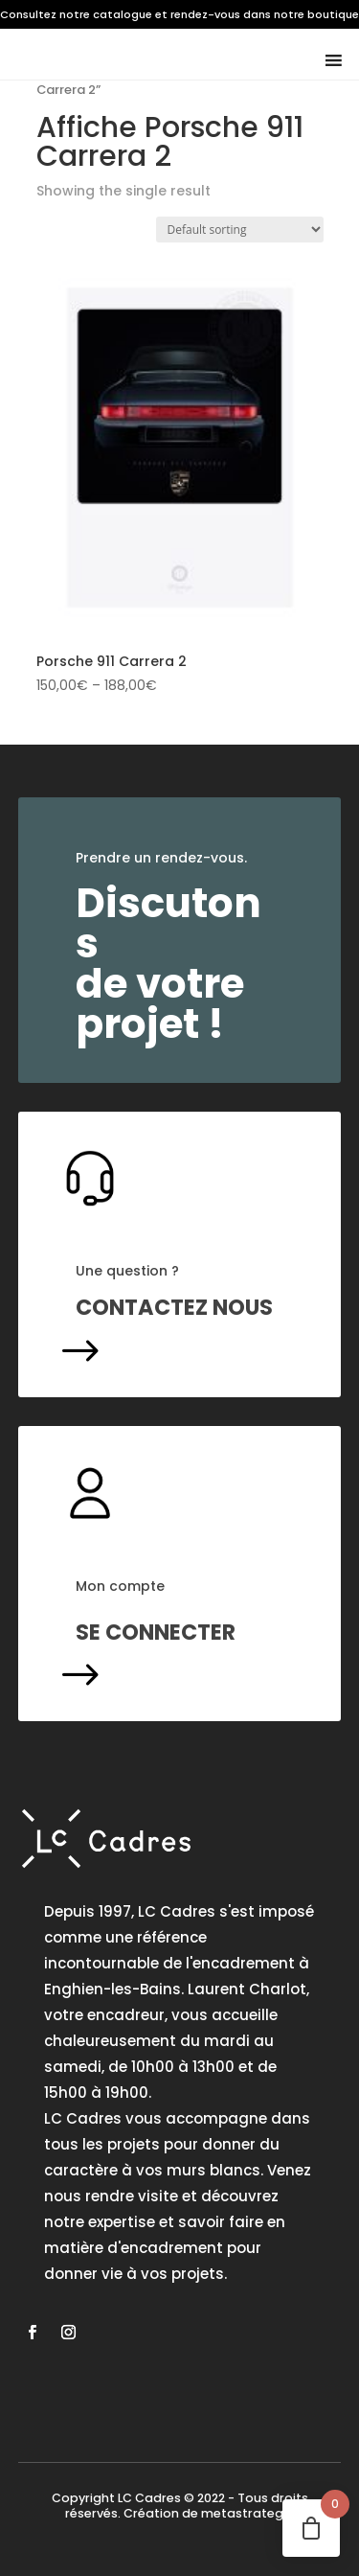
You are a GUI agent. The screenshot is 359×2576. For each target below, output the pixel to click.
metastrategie (247, 2513)
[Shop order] (240, 229)
